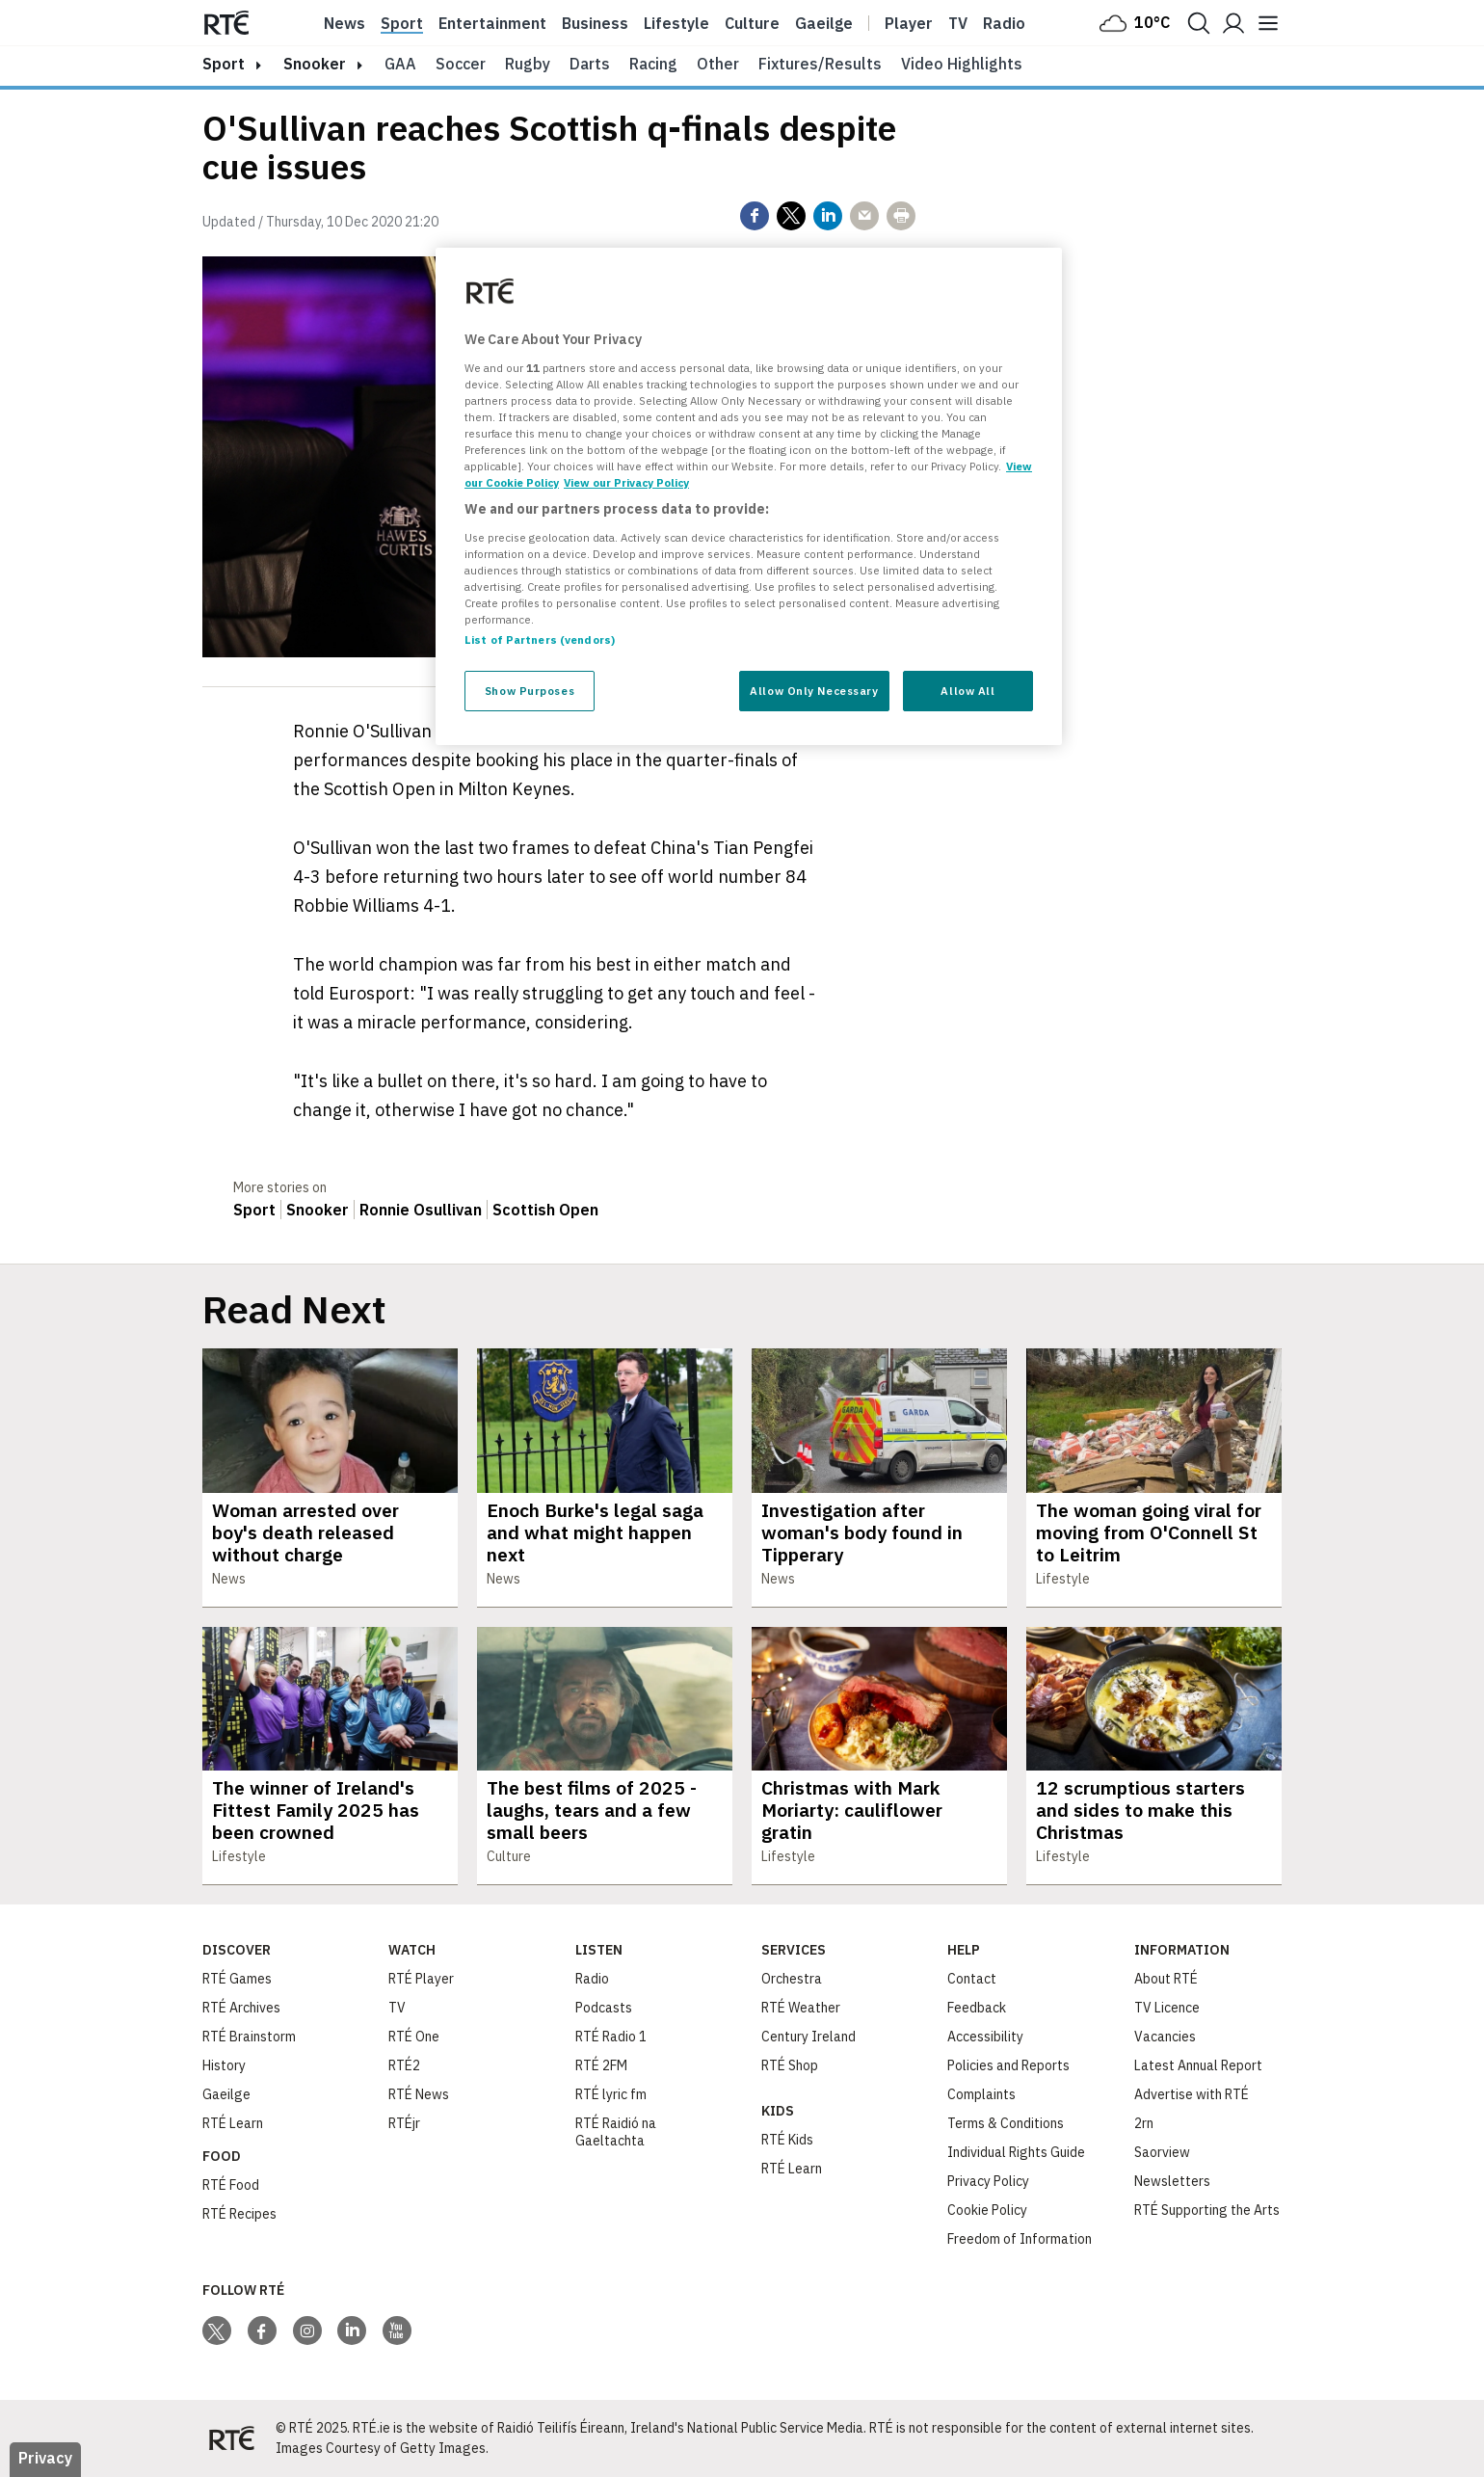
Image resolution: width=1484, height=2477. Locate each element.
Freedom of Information (1019, 2239)
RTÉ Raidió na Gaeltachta (615, 2132)
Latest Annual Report (1198, 2065)
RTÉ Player (421, 1978)
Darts (590, 63)
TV (397, 2007)
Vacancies (1165, 2036)
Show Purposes (529, 690)
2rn (1143, 2123)
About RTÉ (1166, 1978)
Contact (971, 1978)
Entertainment (492, 23)
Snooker (314, 63)
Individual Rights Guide (1016, 2152)
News (344, 23)
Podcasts (603, 2007)
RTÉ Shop (789, 2065)
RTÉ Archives (241, 2007)
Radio (1004, 23)
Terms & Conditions (1005, 2123)
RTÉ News (418, 2094)
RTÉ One (413, 2036)
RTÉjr (404, 2123)
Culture (752, 23)
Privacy (45, 2457)
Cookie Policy (987, 2210)
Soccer (461, 63)
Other (718, 63)
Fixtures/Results (820, 63)
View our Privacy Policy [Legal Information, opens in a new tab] (626, 482)
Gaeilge (824, 23)
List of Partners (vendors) (539, 639)
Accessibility (985, 2036)
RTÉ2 (404, 2065)
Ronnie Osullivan (420, 1209)
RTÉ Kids (787, 2139)
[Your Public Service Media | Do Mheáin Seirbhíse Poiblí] (231, 2438)
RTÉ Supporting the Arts (1207, 2210)
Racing (653, 63)
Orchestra (791, 1978)
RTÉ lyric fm (611, 2094)
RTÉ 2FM (601, 2065)
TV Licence (1167, 2007)
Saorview (1162, 2152)
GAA (400, 63)
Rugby (527, 63)
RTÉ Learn (232, 2123)
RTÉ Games (237, 1978)
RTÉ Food (230, 2185)
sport (223, 63)
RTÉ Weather (800, 2007)
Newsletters (1172, 2181)
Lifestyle (676, 23)
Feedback (976, 2007)
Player (909, 23)
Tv (957, 23)
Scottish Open (545, 1209)
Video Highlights (961, 63)
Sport (402, 23)
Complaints (981, 2094)
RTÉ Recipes (239, 2214)
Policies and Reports (1008, 2065)
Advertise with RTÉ (1191, 2094)
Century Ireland (808, 2036)
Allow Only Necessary (814, 690)
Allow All (967, 690)
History (224, 2065)
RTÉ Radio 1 (611, 2036)
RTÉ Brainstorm (249, 2036)
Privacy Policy (988, 2181)
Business (595, 23)
